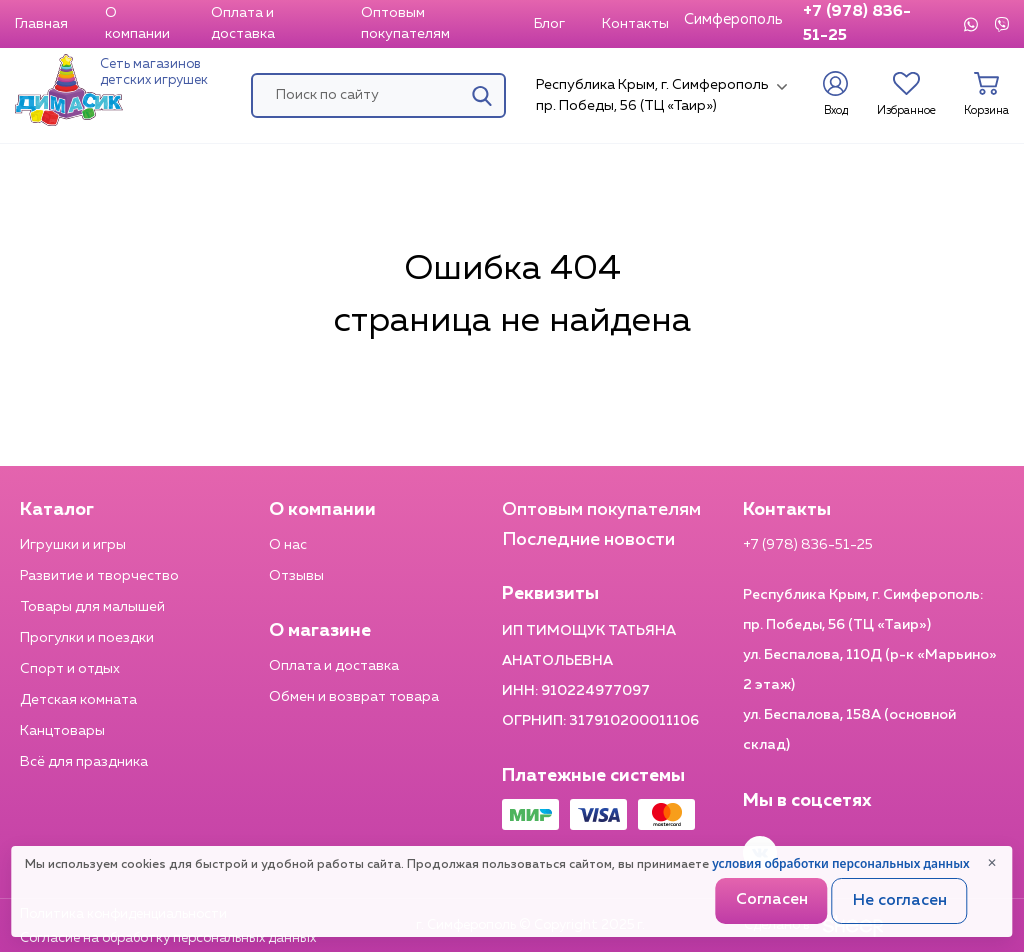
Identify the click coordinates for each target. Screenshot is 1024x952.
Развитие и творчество (99, 576)
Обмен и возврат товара (354, 697)
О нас (288, 545)
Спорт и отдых (70, 669)
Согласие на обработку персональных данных (168, 938)
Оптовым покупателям (405, 23)
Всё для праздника (84, 762)
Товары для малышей (92, 607)
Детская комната (78, 700)
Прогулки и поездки (87, 638)
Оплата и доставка (243, 23)
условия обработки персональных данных (840, 863)
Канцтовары (62, 731)
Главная (41, 24)
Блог (549, 24)
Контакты (635, 24)
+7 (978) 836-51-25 (857, 24)
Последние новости (588, 540)
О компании (137, 23)
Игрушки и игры (73, 545)
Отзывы (296, 576)
